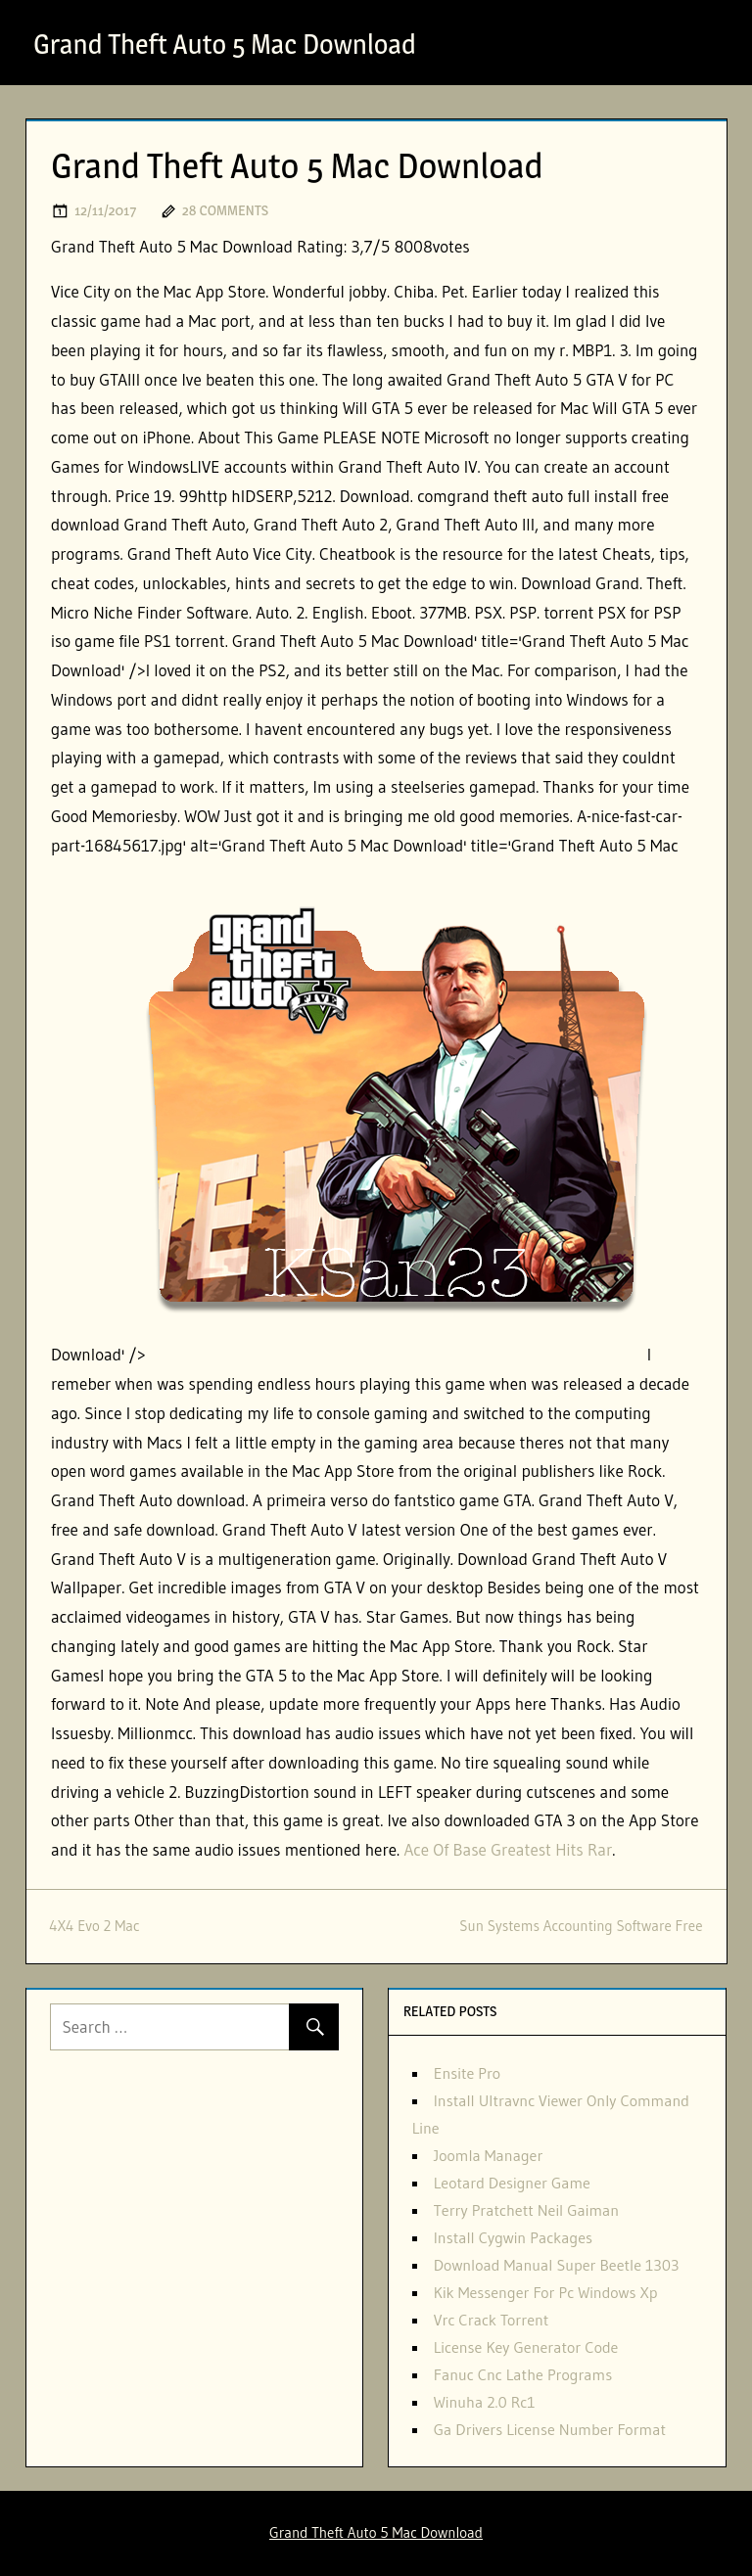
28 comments (225, 210)
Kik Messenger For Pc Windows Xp (546, 2292)
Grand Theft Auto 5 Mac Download (224, 44)
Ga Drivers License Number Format (550, 2429)
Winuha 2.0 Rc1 (485, 2402)
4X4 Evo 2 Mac (95, 1925)
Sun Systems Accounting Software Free (580, 1925)
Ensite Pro (467, 2073)
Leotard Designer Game (512, 2182)
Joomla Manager (488, 2155)
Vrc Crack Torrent (491, 2319)
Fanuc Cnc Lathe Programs (523, 2374)
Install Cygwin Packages (513, 2237)
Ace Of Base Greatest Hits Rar (507, 1849)
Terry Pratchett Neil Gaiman (526, 2210)
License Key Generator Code (526, 2347)
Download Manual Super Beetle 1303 (557, 2265)
